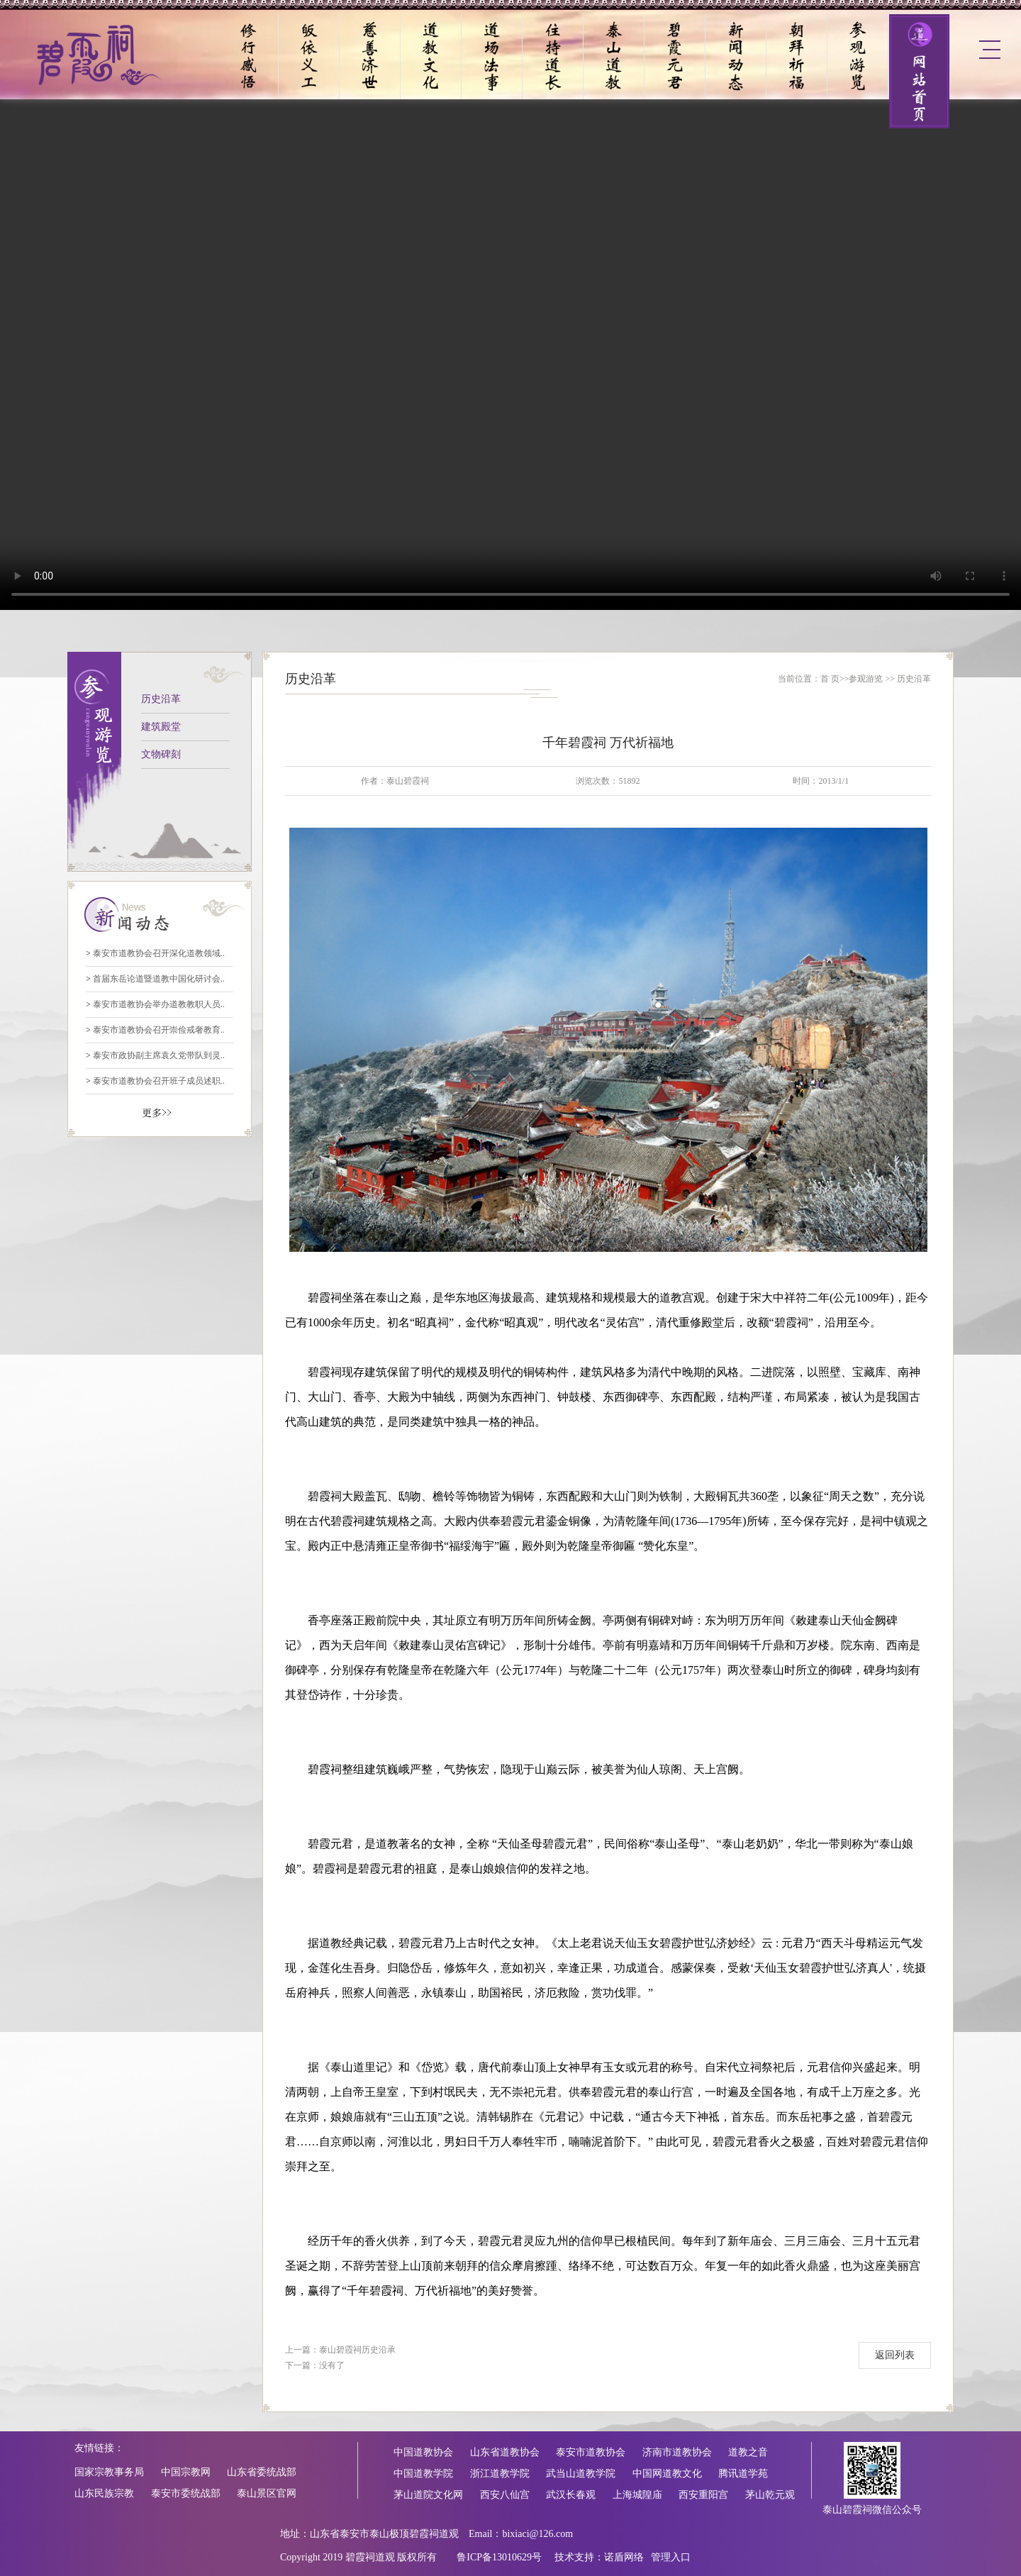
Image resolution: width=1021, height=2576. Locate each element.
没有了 (332, 2365)
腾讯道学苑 (743, 2473)
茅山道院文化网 (428, 2494)
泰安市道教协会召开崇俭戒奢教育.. (155, 1030)
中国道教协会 (423, 2452)
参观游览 (866, 679)
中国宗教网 (186, 2472)
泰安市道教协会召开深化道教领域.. (155, 953)
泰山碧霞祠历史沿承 (357, 2350)
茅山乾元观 (770, 2494)
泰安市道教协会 (590, 2452)
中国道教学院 (423, 2473)
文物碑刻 (161, 754)
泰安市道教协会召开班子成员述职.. (155, 1081)
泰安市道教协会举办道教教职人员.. (155, 1004)
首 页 (829, 679)
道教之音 (748, 2452)
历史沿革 (161, 699)
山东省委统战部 (261, 2472)
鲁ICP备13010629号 (499, 2557)
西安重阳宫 (703, 2494)
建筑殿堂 (161, 726)
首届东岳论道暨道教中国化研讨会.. (155, 979)
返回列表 (895, 2355)
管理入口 (671, 2557)
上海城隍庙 (637, 2494)
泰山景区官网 (266, 2493)
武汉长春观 (571, 2494)
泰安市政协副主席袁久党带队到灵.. (155, 1055)
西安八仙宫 (505, 2494)
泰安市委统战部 (186, 2493)
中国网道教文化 (667, 2473)
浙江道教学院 (500, 2473)
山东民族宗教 (104, 2493)
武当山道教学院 (580, 2473)
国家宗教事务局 (109, 2472)
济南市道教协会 (677, 2452)
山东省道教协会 (505, 2452)
